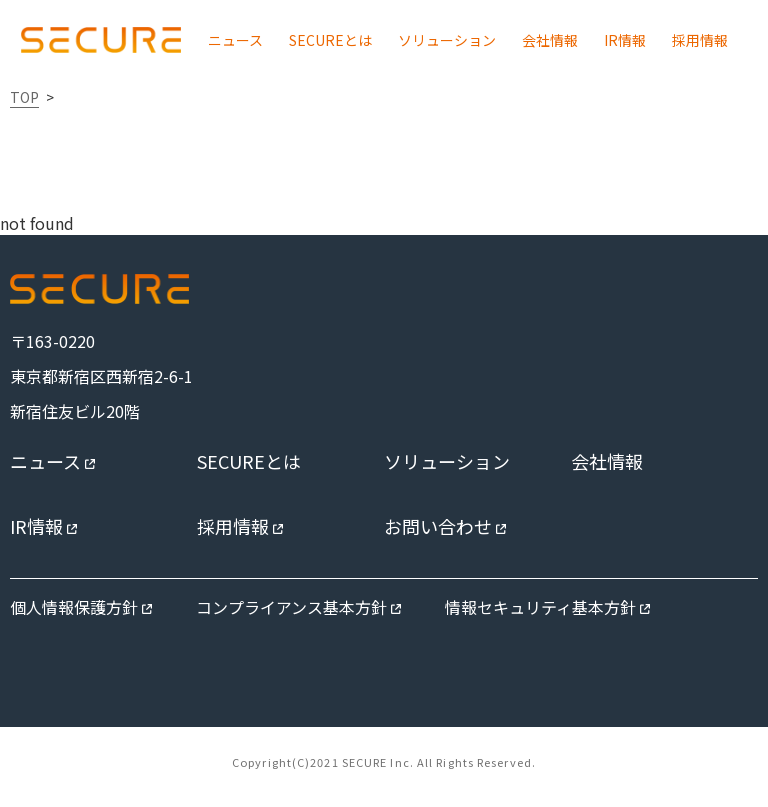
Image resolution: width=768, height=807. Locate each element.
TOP (24, 97)
